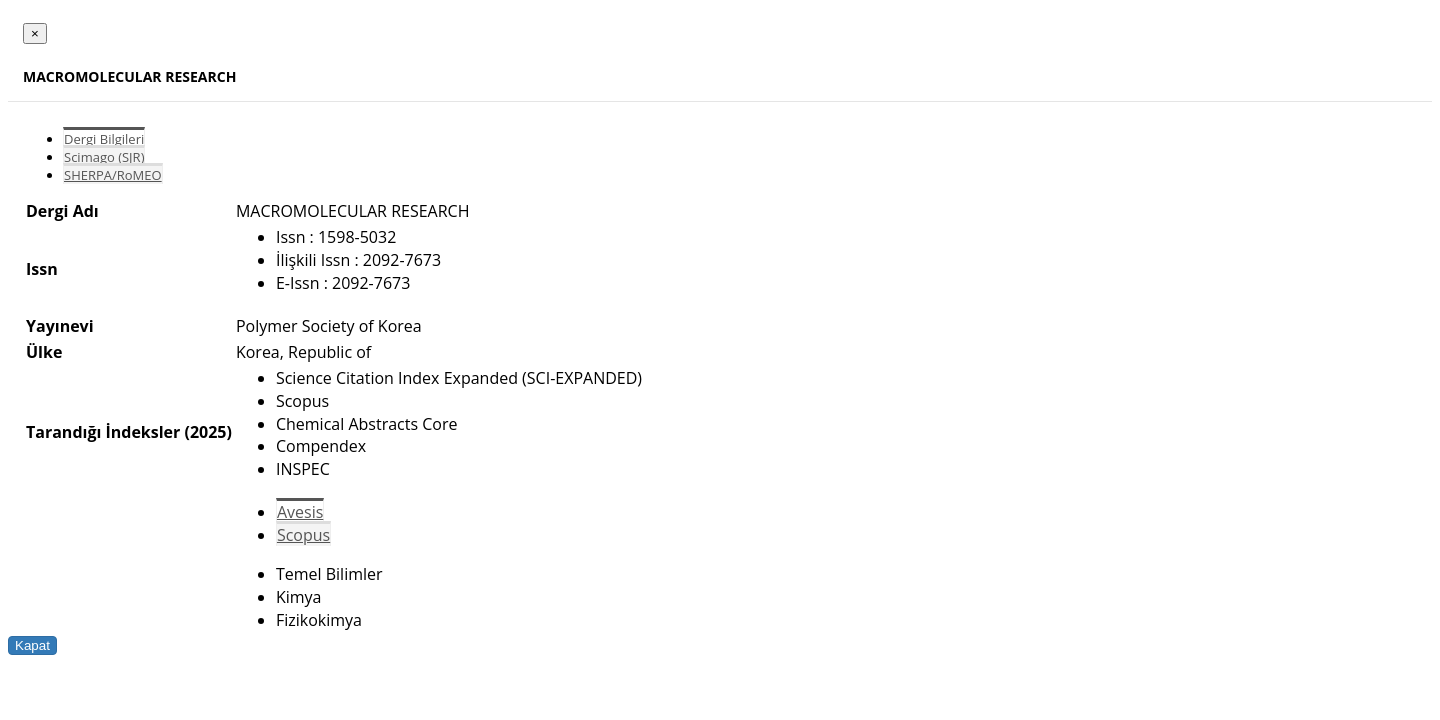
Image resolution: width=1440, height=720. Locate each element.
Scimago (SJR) (104, 157)
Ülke (44, 352)
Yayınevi (60, 326)
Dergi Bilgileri (104, 139)
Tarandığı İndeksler (103, 432)
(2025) (207, 432)
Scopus (303, 535)
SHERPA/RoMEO (113, 175)
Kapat (32, 645)
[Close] (35, 33)
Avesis (300, 512)
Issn (42, 269)
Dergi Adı (62, 211)
